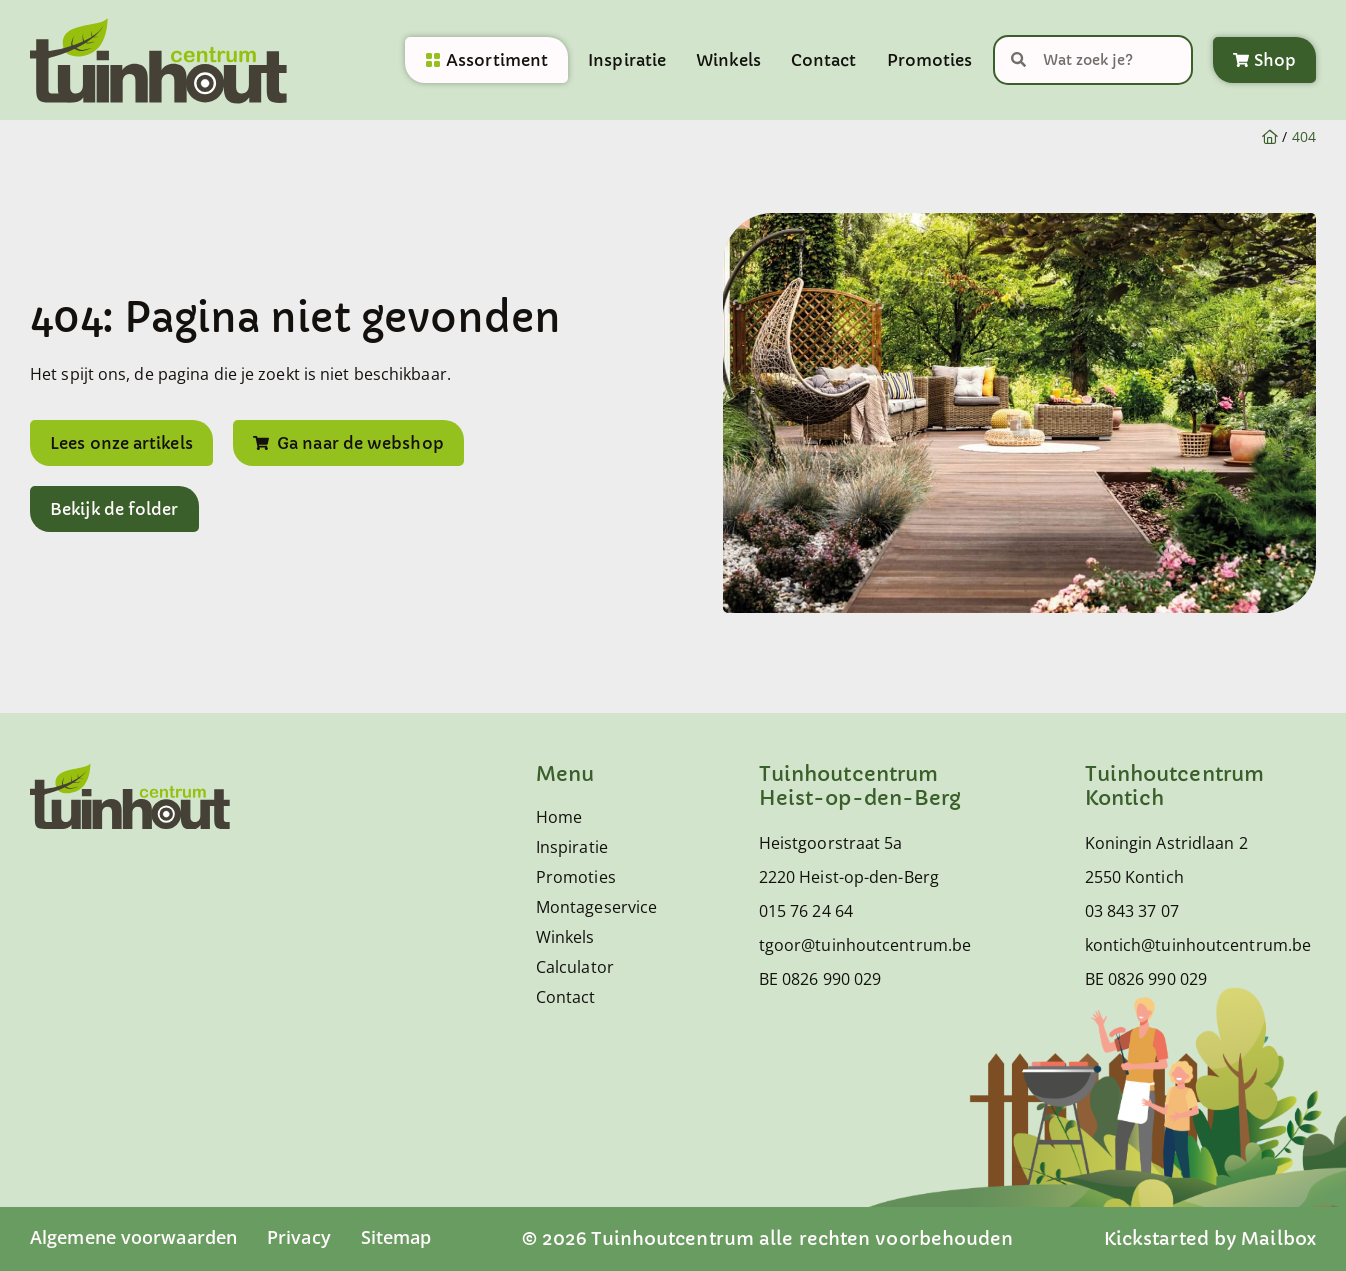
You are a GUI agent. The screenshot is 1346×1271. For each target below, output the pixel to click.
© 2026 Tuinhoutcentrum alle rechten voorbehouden (768, 1238)
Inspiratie (627, 60)
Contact (824, 60)
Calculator (575, 967)
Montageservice (587, 907)
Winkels (728, 60)
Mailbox (1278, 1238)
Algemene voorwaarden (133, 1237)
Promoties (930, 60)
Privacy (299, 1237)
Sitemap (396, 1237)
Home (559, 817)
